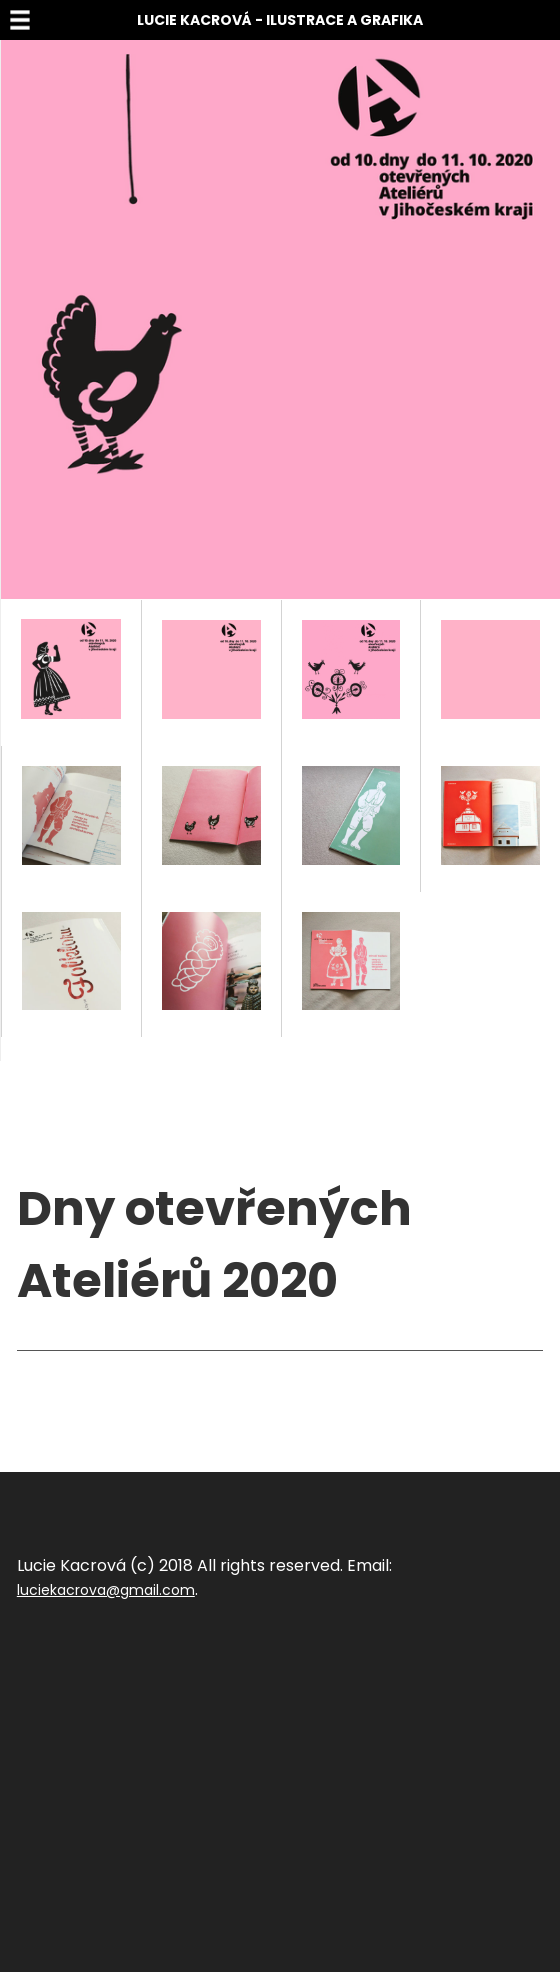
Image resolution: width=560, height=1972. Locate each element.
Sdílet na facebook (83, 1381)
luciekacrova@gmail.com (106, 1590)
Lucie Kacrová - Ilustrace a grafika (280, 20)
